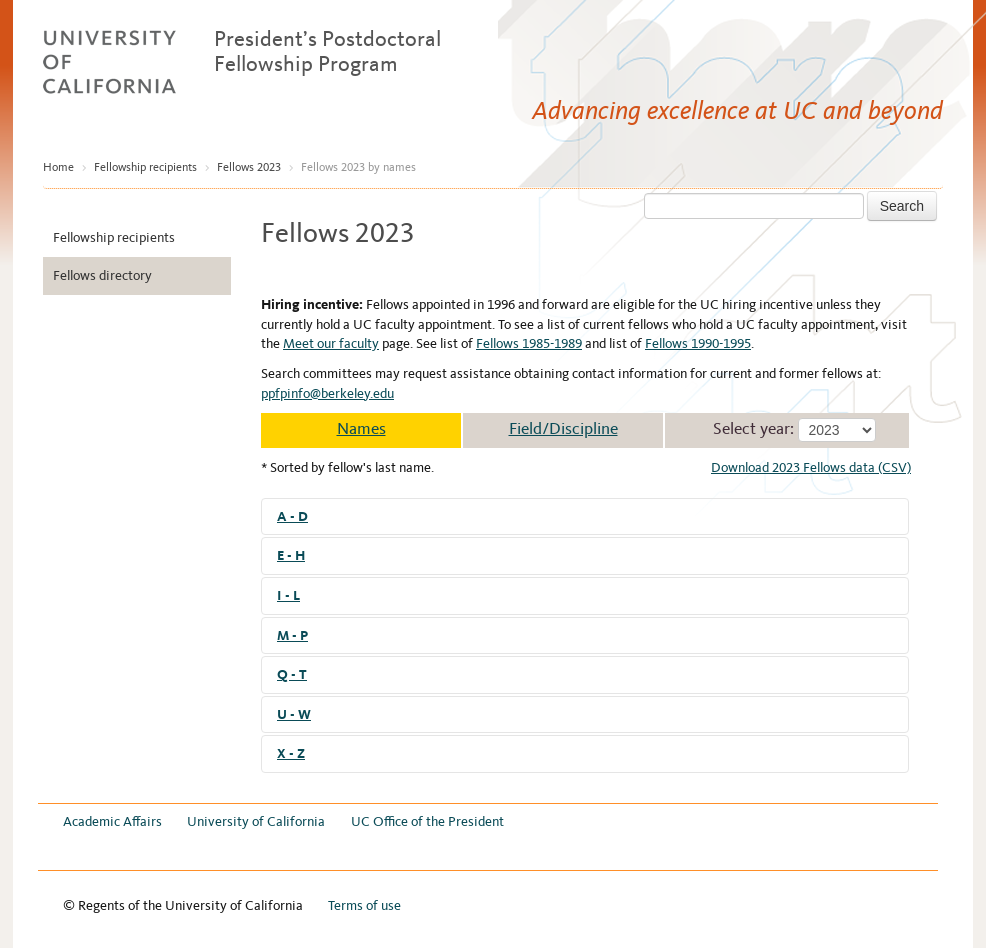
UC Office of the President (427, 821)
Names (361, 428)
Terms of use (364, 905)
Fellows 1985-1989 (529, 343)
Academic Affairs (112, 821)
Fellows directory (102, 275)
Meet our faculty (331, 343)
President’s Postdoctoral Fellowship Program (327, 51)
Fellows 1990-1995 (698, 343)
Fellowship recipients (145, 167)
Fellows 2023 (249, 167)
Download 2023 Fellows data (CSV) (811, 467)
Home (58, 167)
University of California (256, 821)
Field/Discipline (563, 428)
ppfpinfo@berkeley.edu (327, 393)
